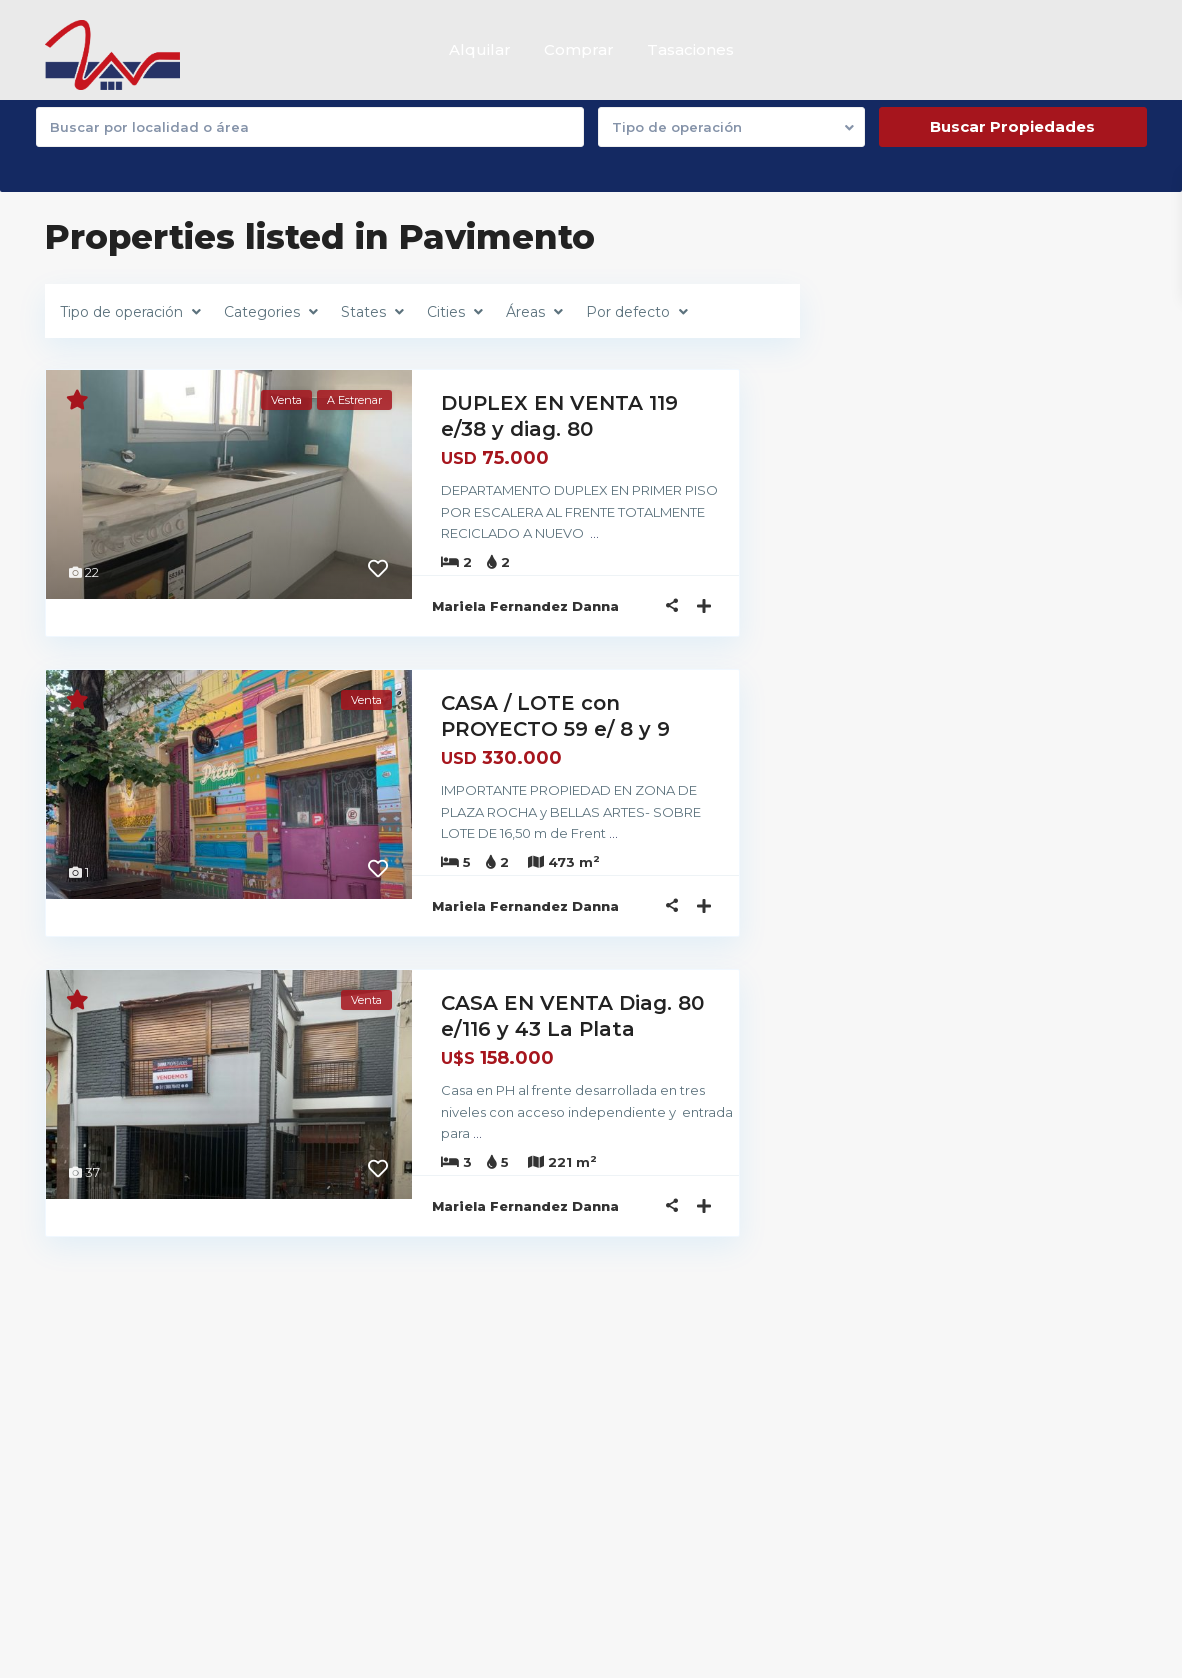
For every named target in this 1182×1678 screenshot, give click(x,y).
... (500, 532)
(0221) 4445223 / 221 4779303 (554, 1446)
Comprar (579, 49)
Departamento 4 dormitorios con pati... (992, 1423)
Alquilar (480, 49)
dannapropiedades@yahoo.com (565, 1476)
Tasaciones (690, 49)
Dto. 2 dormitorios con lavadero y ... (995, 1506)
